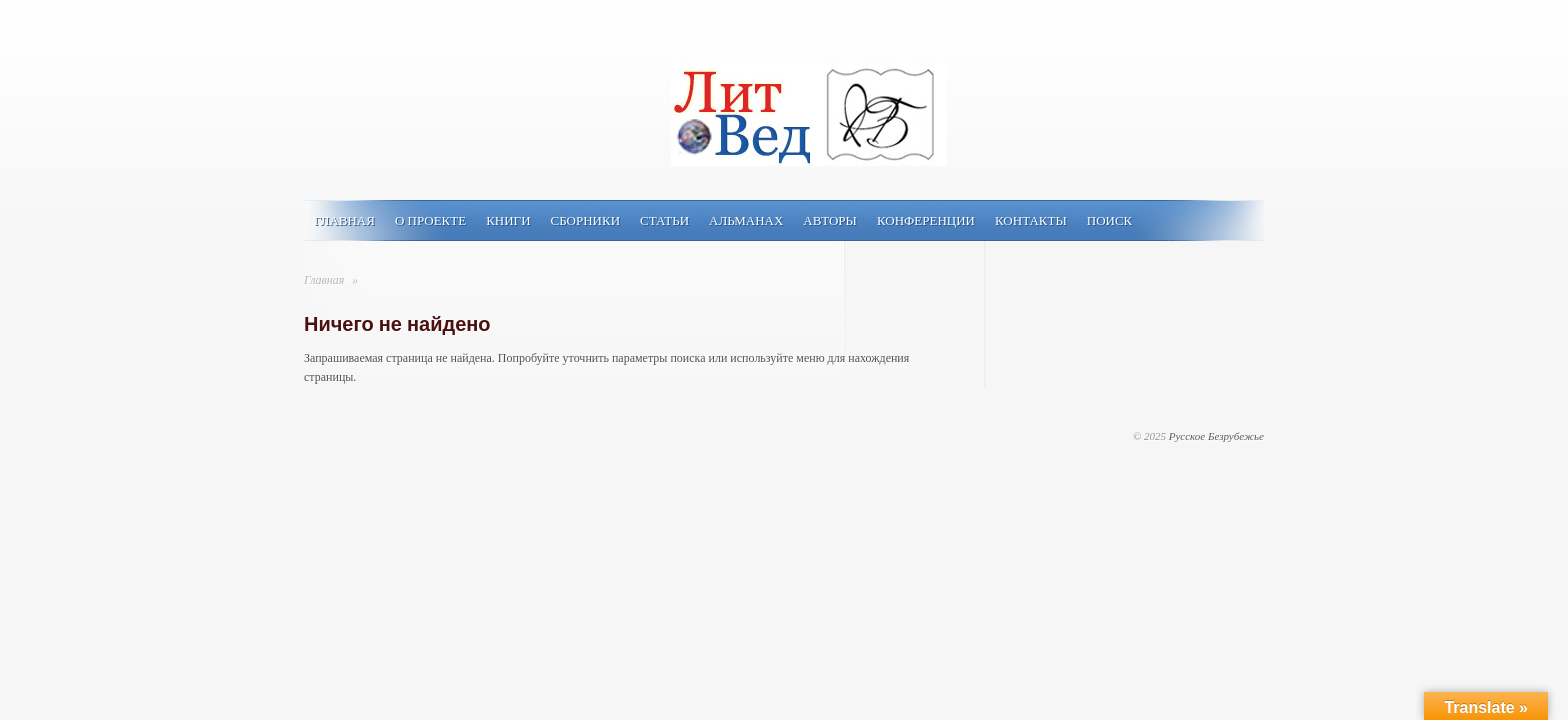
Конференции (926, 220)
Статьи (664, 220)
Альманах (746, 220)
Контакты (1031, 220)
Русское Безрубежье (1216, 436)
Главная (344, 220)
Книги (508, 220)
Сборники (586, 220)
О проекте (430, 220)
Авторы (830, 220)
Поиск (1110, 220)
